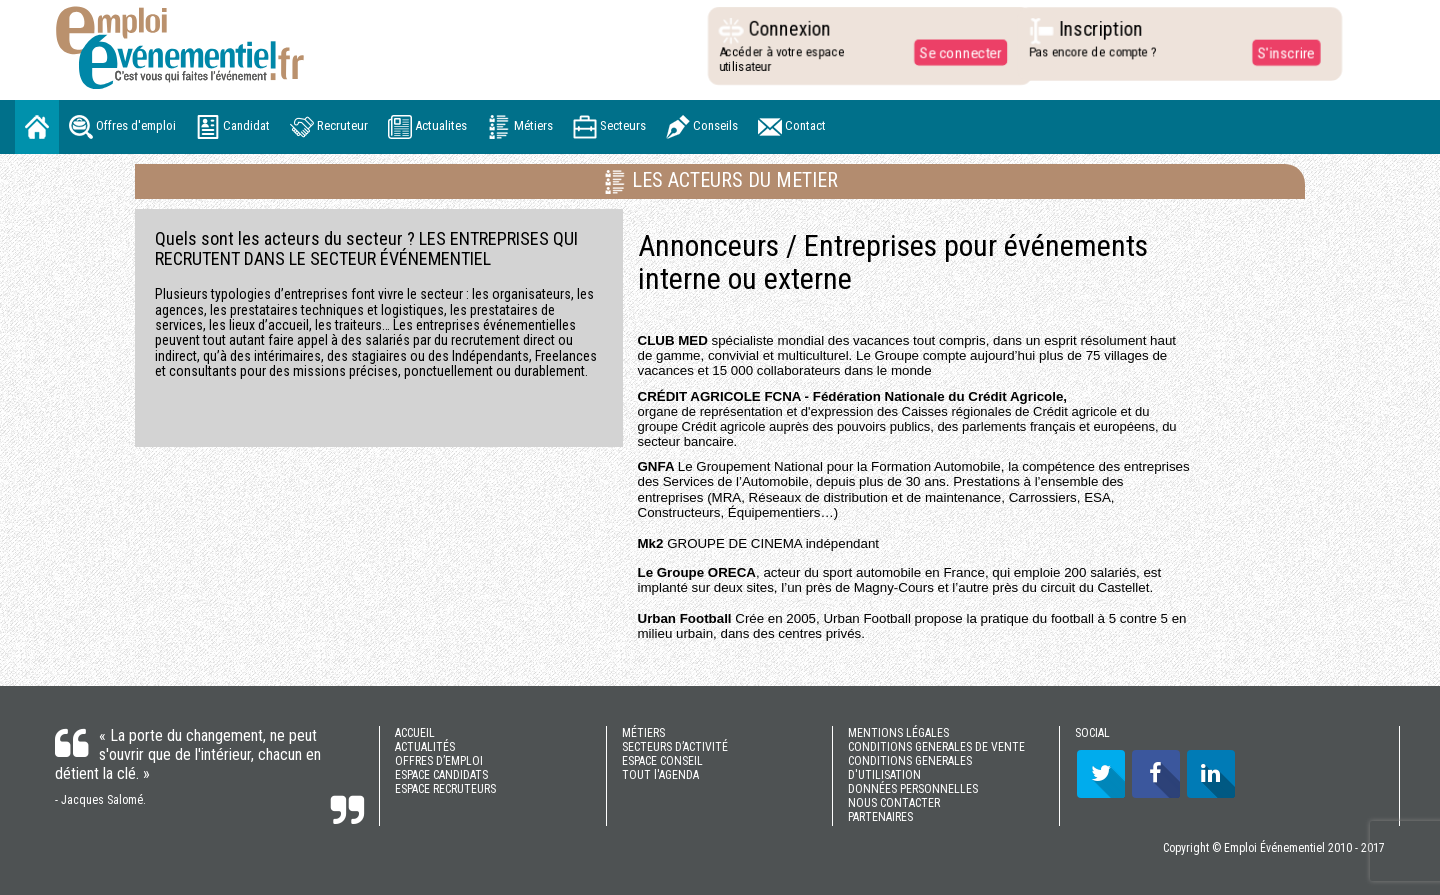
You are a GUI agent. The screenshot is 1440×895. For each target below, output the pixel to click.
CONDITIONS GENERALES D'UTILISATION (910, 768)
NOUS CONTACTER (894, 803)
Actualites (427, 127)
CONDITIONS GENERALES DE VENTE (936, 747)
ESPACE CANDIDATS (441, 775)
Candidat (233, 127)
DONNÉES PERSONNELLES (913, 789)
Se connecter (954, 52)
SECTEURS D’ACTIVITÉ (675, 747)
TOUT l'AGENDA (660, 775)
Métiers (520, 127)
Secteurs (609, 127)
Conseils (702, 127)
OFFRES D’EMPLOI (439, 761)
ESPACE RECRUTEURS (445, 789)
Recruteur (329, 127)
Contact (792, 127)
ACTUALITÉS (425, 747)
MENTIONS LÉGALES (898, 733)
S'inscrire (1278, 52)
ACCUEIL (415, 733)
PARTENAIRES (880, 817)
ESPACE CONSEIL (662, 761)
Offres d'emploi (122, 127)
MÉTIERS (643, 733)
